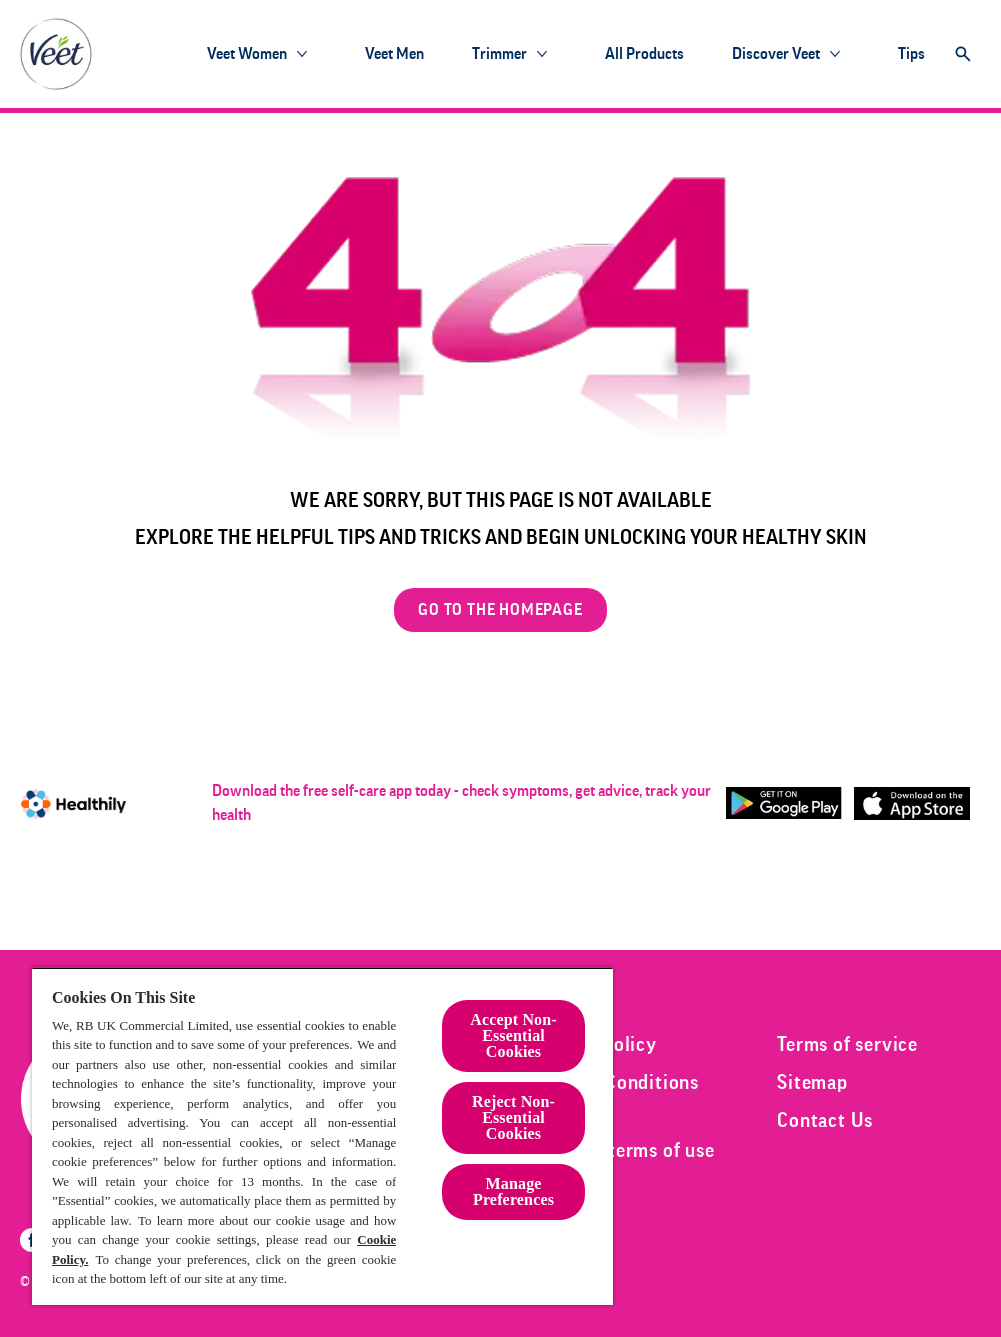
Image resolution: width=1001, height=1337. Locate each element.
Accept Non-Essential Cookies (513, 1035)
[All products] (644, 54)
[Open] (963, 54)
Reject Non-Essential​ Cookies (513, 1117)
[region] (322, 1136)
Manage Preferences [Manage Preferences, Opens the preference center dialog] (513, 1191)
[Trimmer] (499, 54)
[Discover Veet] (776, 54)
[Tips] (911, 54)
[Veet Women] (247, 54)
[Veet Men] (394, 54)
